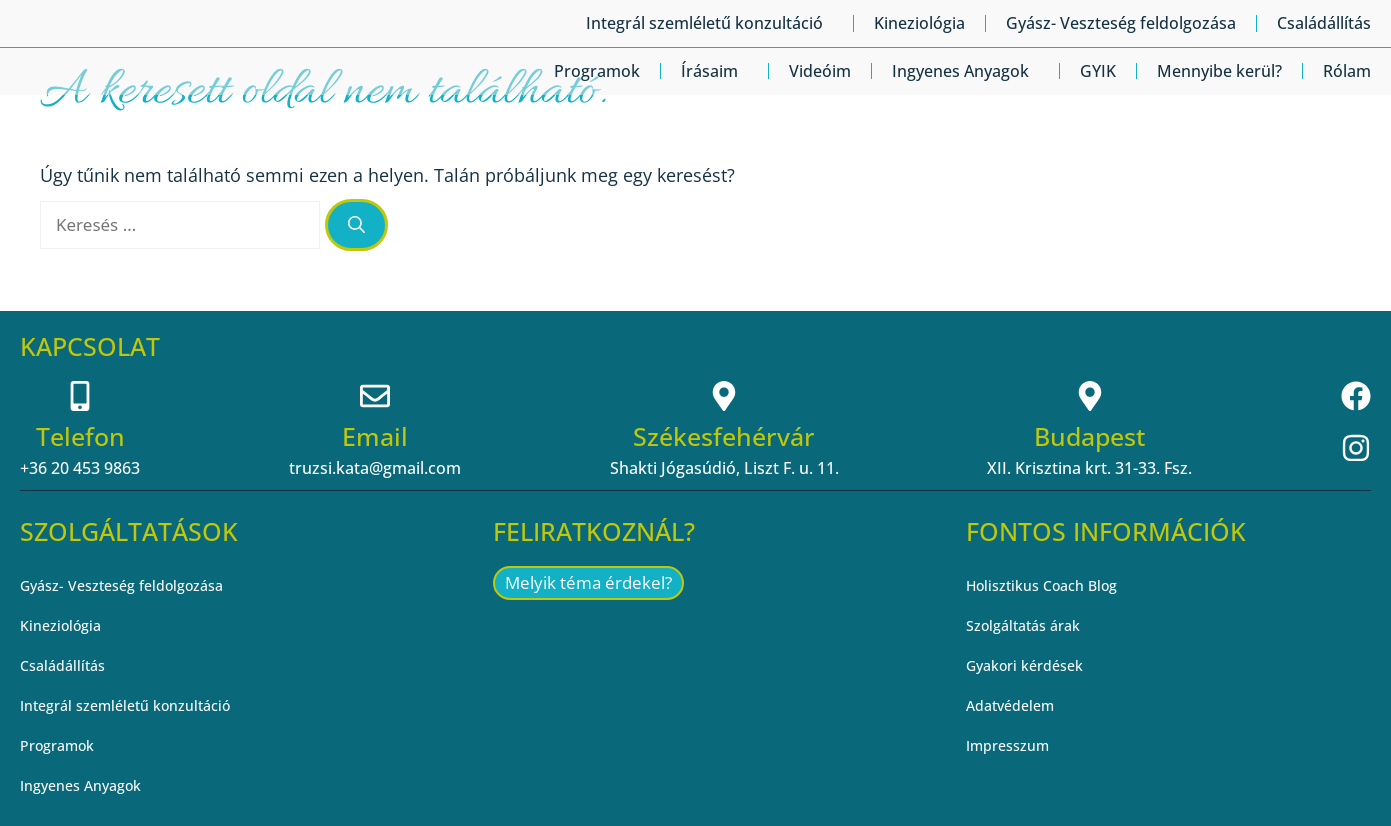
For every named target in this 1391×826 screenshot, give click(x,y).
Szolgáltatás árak (1030, 626)
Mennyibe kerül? (1219, 71)
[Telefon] (80, 396)
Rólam (1347, 71)
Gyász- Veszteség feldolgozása (1121, 23)
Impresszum (1013, 746)
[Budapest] (1090, 396)
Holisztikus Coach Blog (1051, 586)
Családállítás (1324, 23)
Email (375, 436)
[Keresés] (356, 225)
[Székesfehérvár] (724, 396)
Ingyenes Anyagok (965, 71)
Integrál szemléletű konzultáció (709, 23)
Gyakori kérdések (1032, 666)
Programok (597, 71)
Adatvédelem (1015, 706)
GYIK (1098, 71)
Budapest (1089, 436)
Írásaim (714, 71)
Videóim (820, 71)
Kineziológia (919, 23)
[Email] (375, 396)
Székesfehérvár (724, 436)
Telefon (80, 436)
